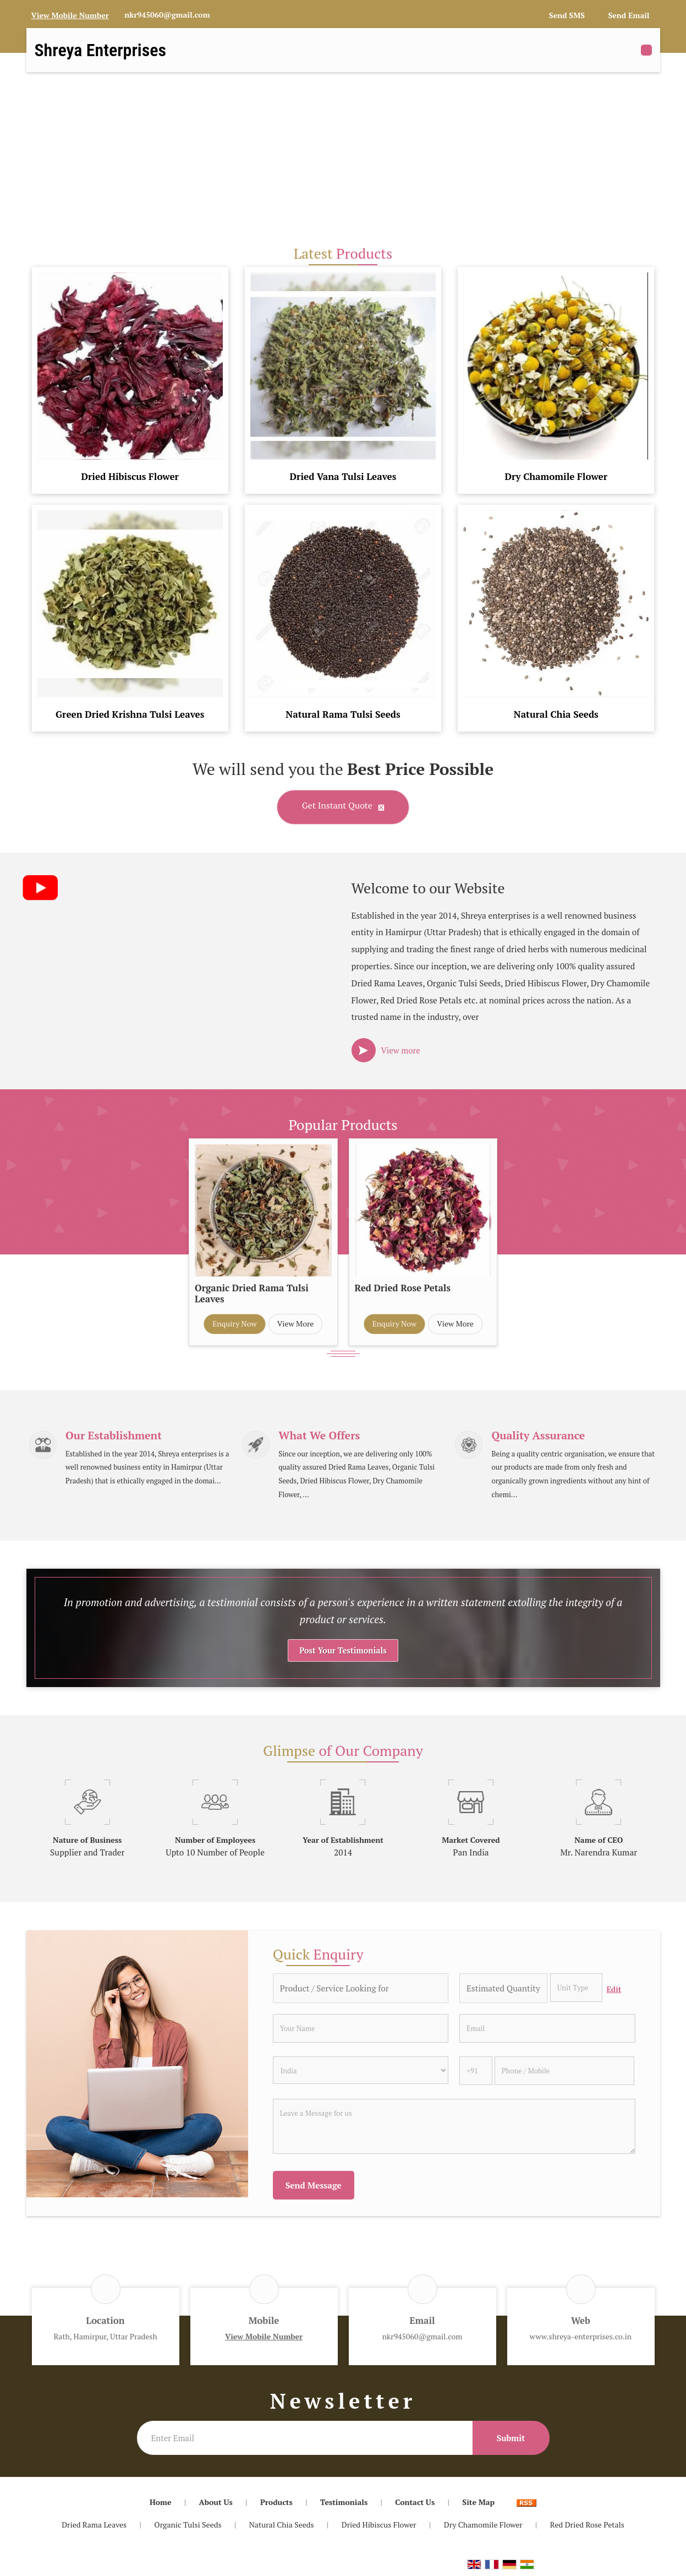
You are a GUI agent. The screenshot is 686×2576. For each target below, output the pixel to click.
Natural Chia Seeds (556, 714)
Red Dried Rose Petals (403, 1288)
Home (161, 2505)
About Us (216, 2505)
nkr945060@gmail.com (167, 14)
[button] (70, 15)
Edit (614, 1993)
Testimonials (343, 2505)
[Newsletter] (305, 2441)
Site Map (478, 2505)
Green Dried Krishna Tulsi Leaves (130, 714)
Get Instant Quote (343, 807)
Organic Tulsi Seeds (187, 2528)
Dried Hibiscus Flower (130, 476)
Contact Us (415, 2505)
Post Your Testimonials (342, 1654)
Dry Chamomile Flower (556, 476)
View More (295, 1323)
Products (276, 2505)
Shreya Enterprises (101, 50)
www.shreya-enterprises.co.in (581, 2339)
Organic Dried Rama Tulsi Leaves (252, 1293)
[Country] (360, 2073)
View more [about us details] (400, 1050)
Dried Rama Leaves (94, 2528)
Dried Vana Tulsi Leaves (343, 476)
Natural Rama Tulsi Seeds (343, 714)
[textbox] (576, 1991)
